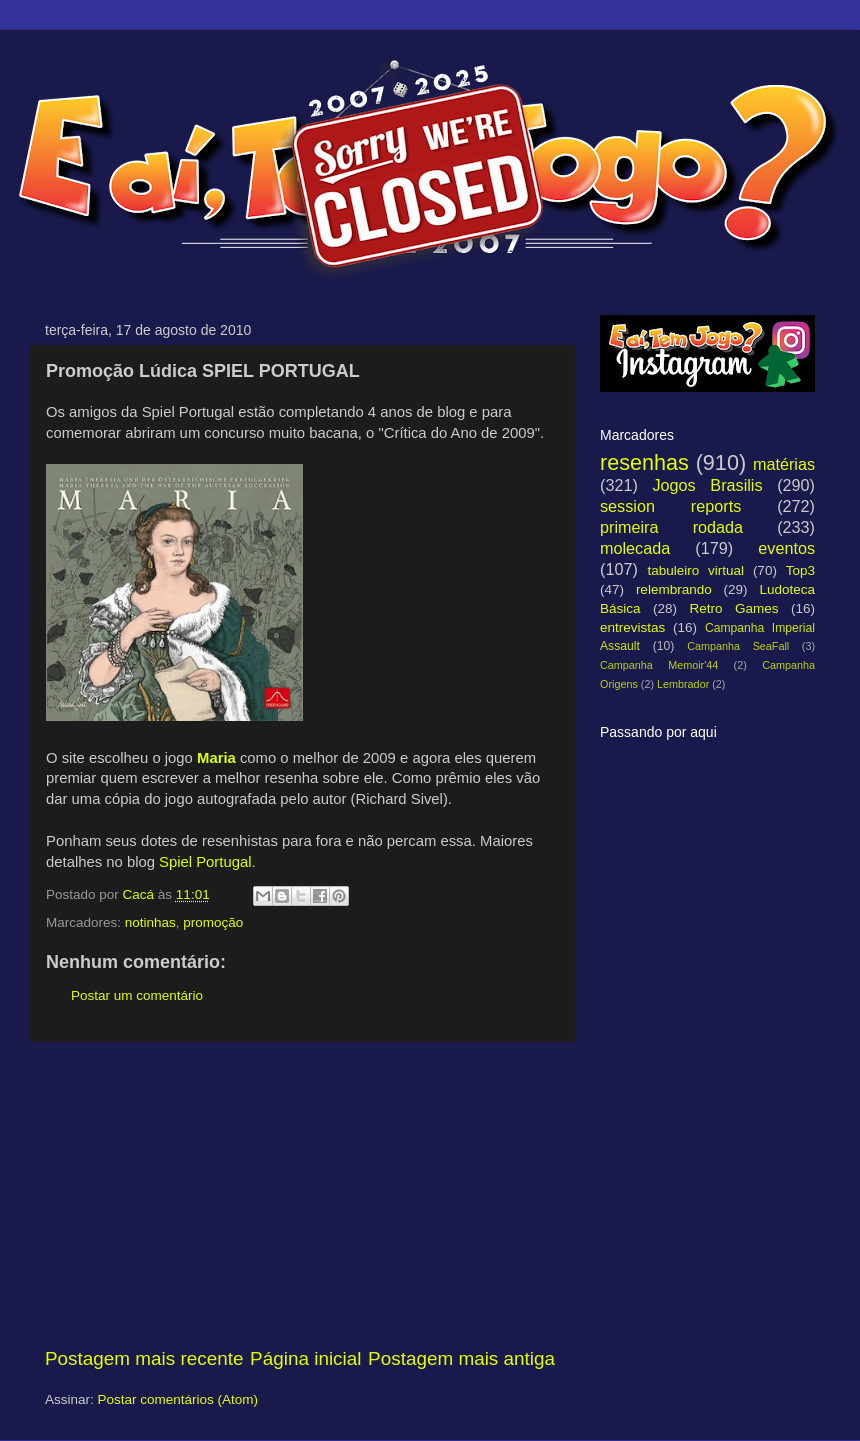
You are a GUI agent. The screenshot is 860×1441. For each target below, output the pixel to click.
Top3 (800, 570)
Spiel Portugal (205, 862)
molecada (635, 548)
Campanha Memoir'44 (659, 665)
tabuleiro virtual (695, 570)
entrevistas (632, 627)
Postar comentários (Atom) (178, 1399)
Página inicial (305, 1358)
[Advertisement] (300, 1194)
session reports (670, 506)
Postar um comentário (137, 995)
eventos (786, 548)
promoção (213, 922)
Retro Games (733, 608)
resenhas (644, 462)
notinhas (150, 922)
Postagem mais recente (144, 1358)
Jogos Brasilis (707, 485)
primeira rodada (671, 527)
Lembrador (683, 684)
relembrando (674, 589)
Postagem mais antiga (461, 1358)
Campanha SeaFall (738, 646)
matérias (784, 464)
